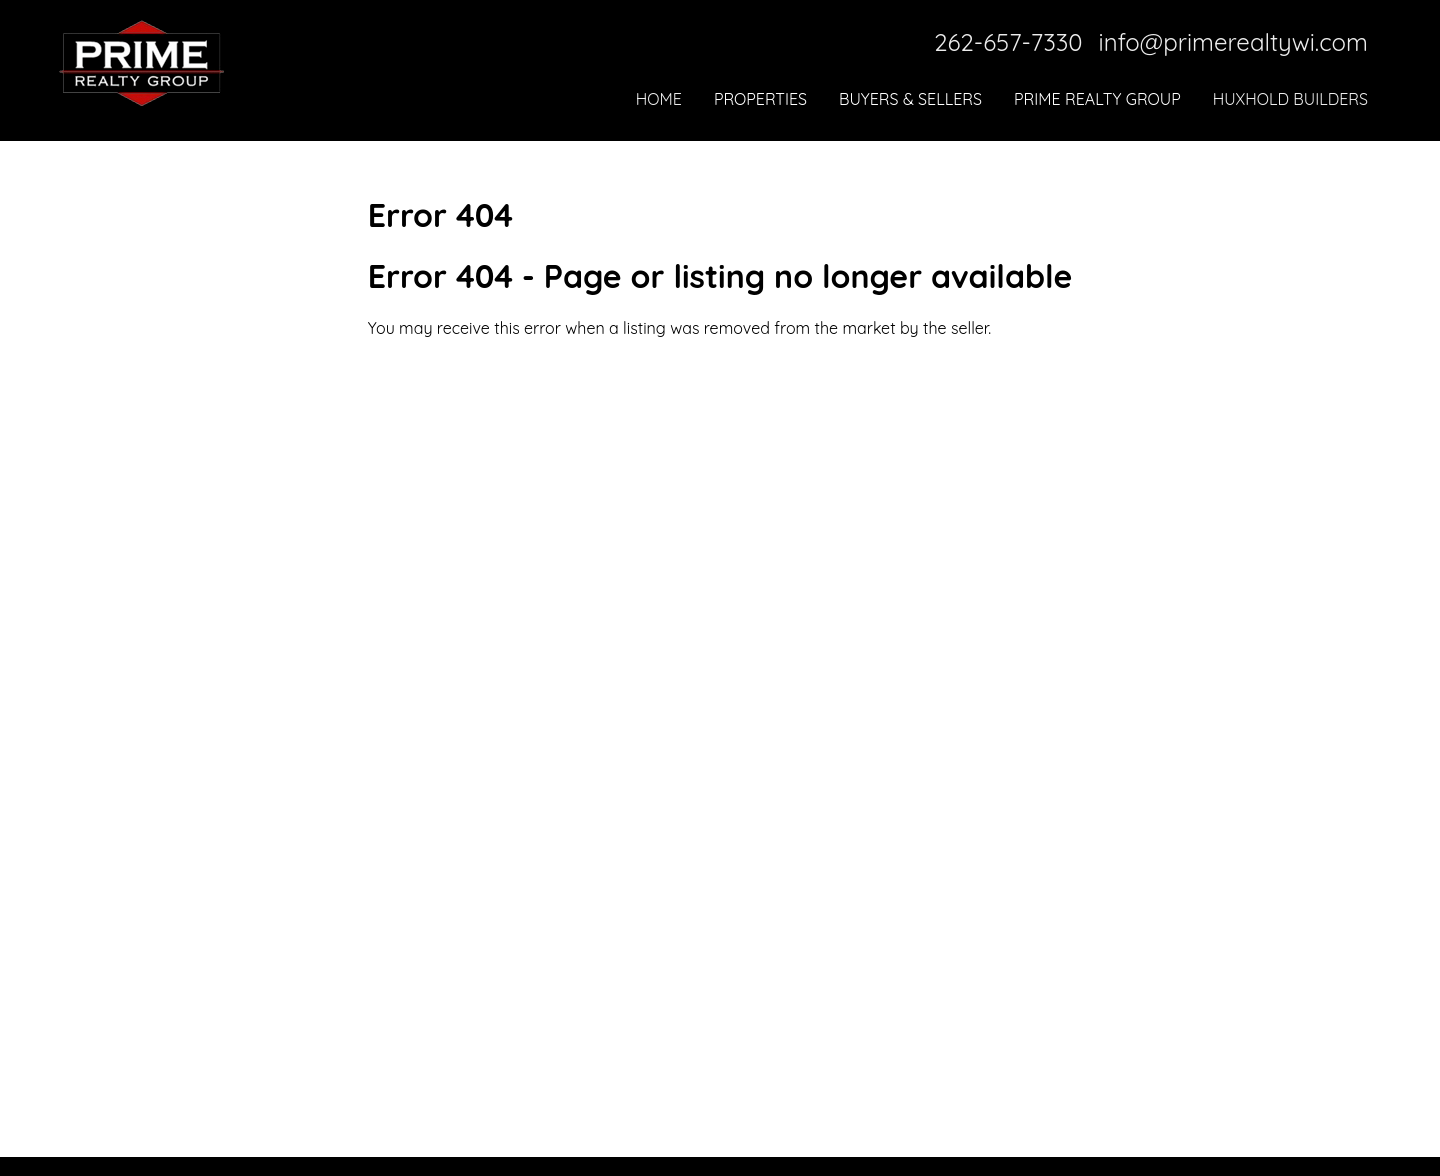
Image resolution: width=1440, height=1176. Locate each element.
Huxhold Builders (1290, 99)
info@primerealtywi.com (1233, 42)
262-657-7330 (1008, 42)
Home (659, 99)
